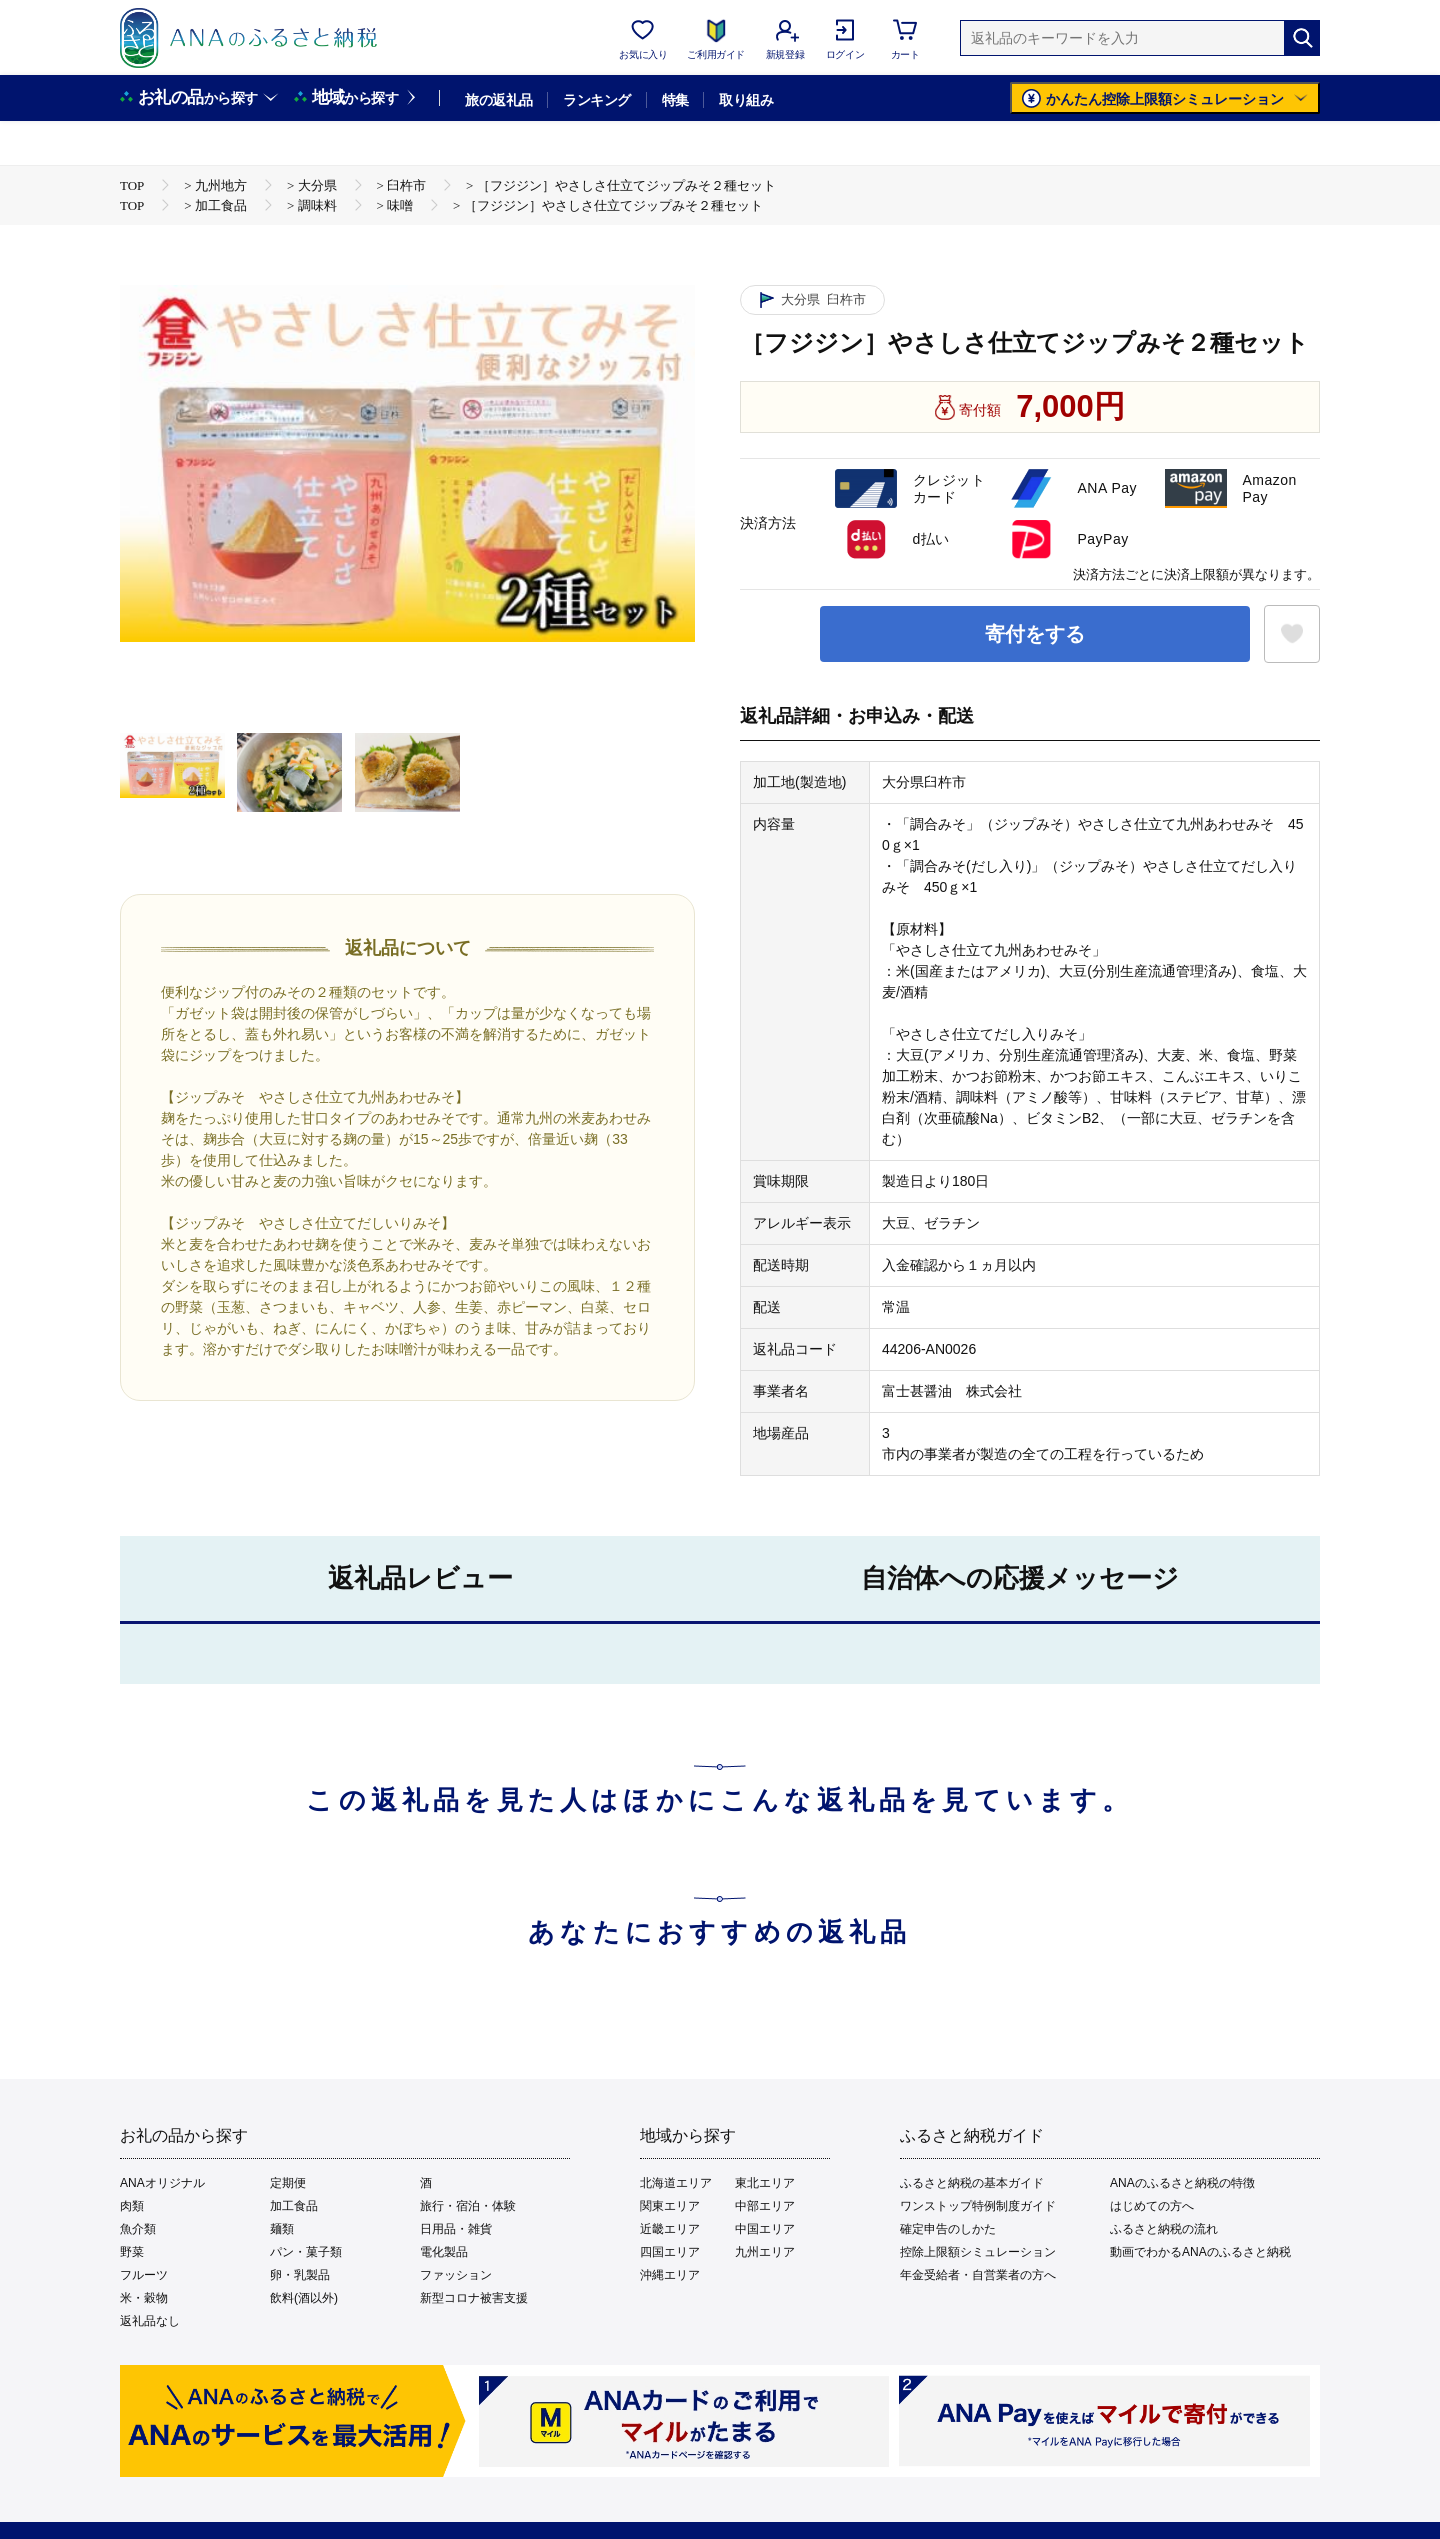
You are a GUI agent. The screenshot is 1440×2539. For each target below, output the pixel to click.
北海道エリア (676, 2183)
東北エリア (765, 2183)
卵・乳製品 (300, 2275)
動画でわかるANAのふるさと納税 (1200, 2252)
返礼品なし (150, 2321)
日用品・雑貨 (456, 2229)
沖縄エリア (670, 2275)
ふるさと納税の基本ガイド (972, 2183)
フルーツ (144, 2275)
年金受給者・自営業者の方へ (978, 2275)
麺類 (282, 2229)
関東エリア (670, 2206)
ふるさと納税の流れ (1164, 2229)
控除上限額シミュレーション (978, 2252)
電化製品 (444, 2252)
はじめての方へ (1152, 2206)
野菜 (132, 2252)
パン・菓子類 (306, 2252)
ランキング (596, 100)
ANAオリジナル (162, 2183)
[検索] (1302, 38)
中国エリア (765, 2229)
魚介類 (138, 2229)
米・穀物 (144, 2298)
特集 (675, 100)
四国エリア (670, 2252)
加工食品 (294, 2206)
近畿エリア (670, 2229)
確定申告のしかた (948, 2229)
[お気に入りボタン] (1292, 634)
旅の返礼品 (498, 100)
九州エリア (765, 2252)
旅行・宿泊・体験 (468, 2206)
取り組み (746, 100)
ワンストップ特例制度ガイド (978, 2206)
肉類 (132, 2206)
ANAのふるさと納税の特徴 (1182, 2183)
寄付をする (1035, 634)
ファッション (456, 2275)
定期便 (288, 2183)
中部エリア (765, 2206)
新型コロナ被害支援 (474, 2298)
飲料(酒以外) (304, 2298)
